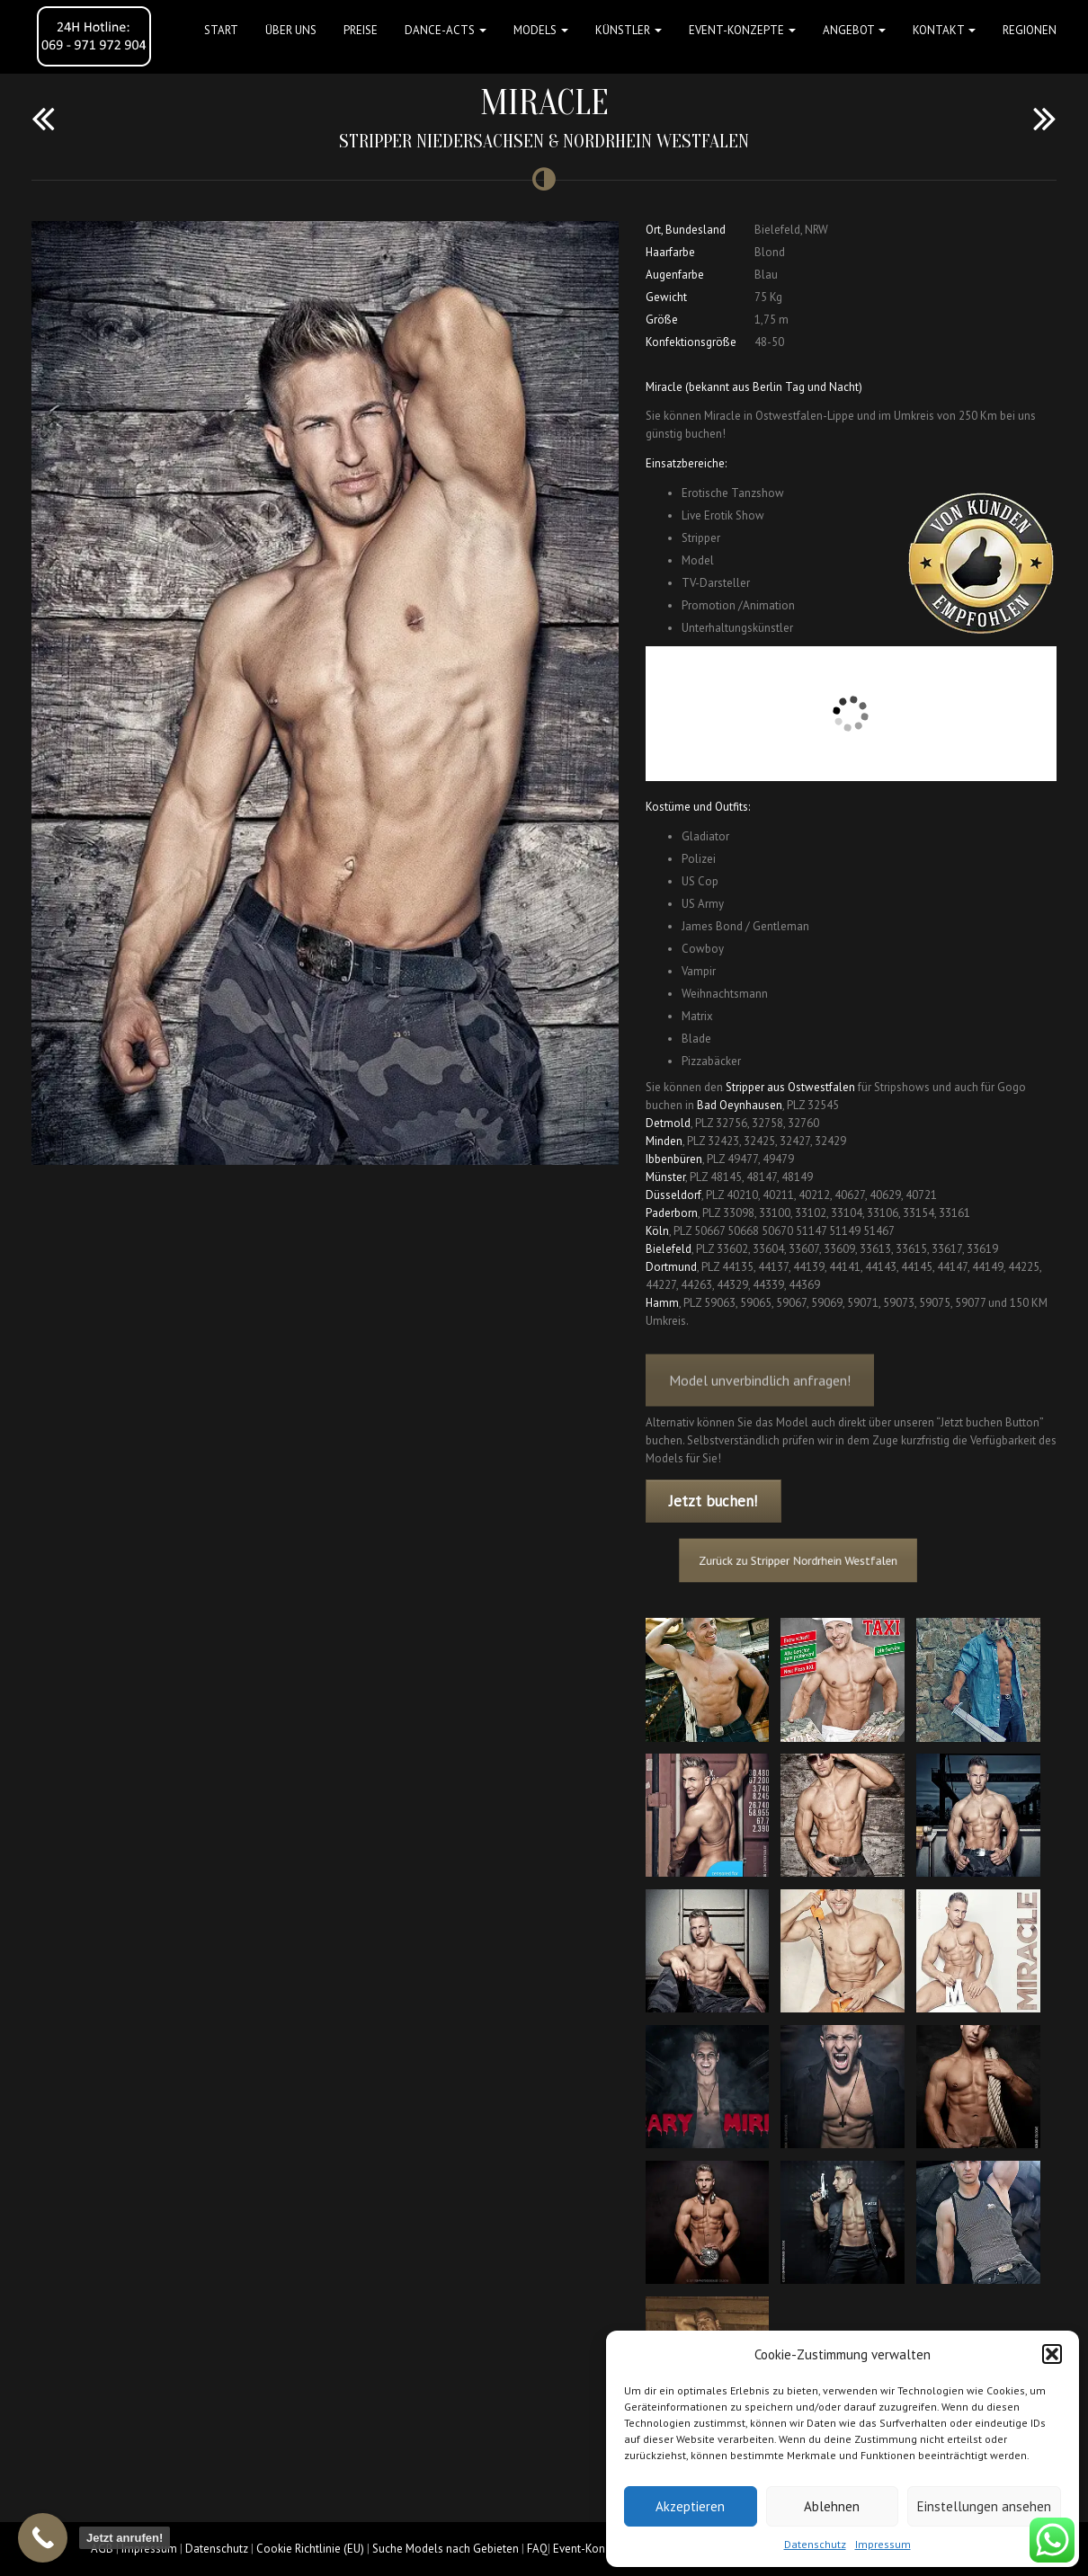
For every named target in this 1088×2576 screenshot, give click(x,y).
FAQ (537, 2548)
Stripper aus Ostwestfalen (790, 1087)
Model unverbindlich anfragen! (760, 1395)
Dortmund (671, 1267)
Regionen (1030, 30)
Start (221, 30)
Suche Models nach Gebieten (445, 2548)
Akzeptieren (690, 2506)
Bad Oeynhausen (739, 1105)
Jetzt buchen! (713, 1501)
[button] (1052, 2354)
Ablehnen (832, 2506)
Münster (665, 1177)
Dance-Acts (445, 30)
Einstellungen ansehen (984, 2506)
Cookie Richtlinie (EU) (310, 2548)
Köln (657, 1231)
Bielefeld (668, 1249)
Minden (664, 1141)
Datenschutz (815, 2544)
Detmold (668, 1123)
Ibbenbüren (674, 1159)
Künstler (628, 30)
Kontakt (944, 30)
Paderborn (672, 1213)
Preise (360, 30)
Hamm (662, 1302)
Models (540, 30)
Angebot (854, 30)
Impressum (883, 2544)
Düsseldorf (673, 1195)
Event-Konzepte (742, 30)
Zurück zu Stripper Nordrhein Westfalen (810, 1561)
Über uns (291, 30)
